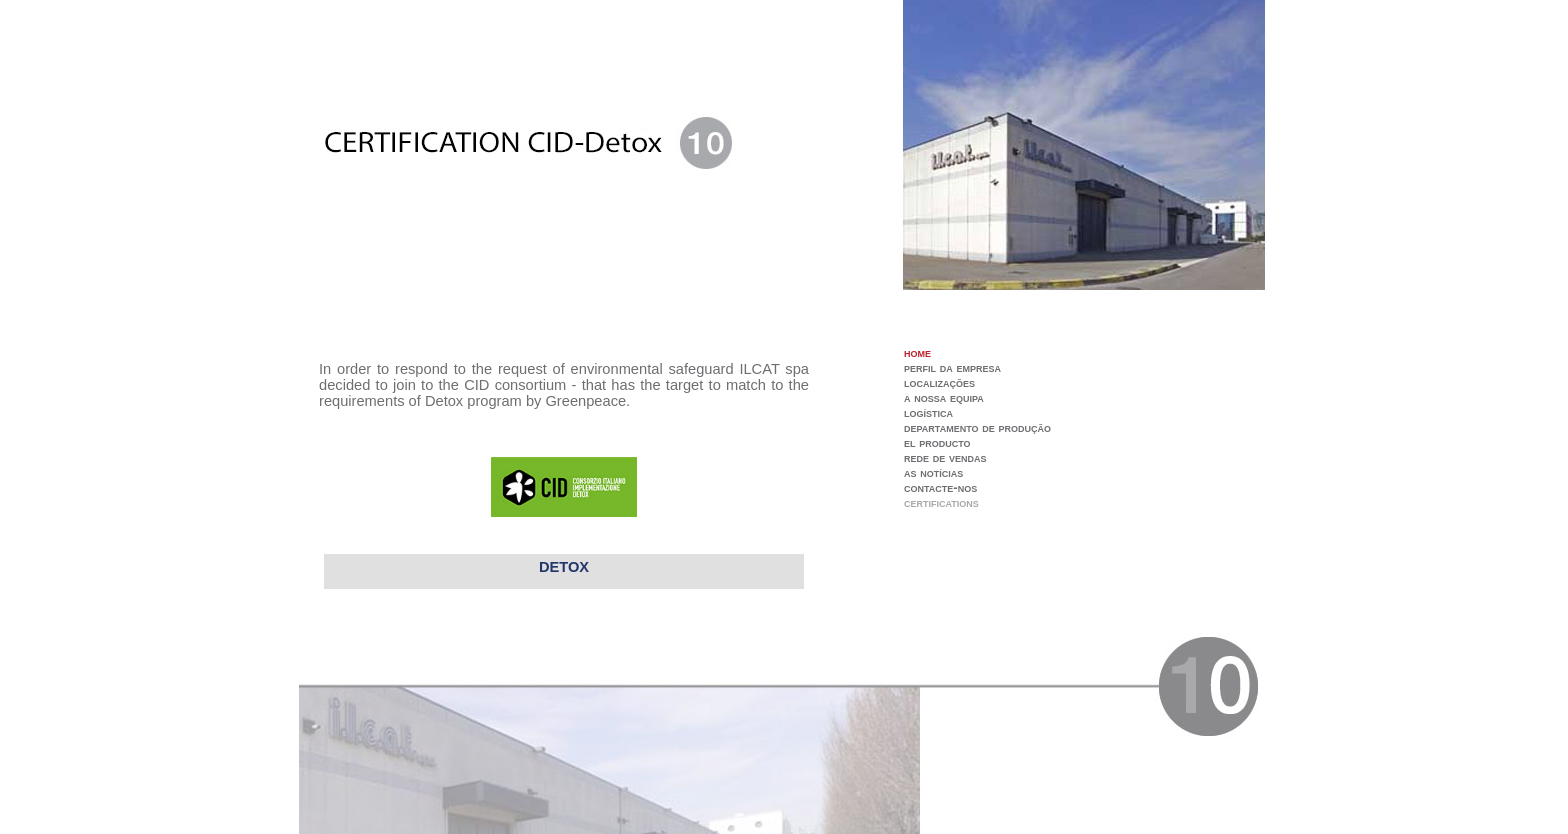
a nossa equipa (944, 397)
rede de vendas (945, 457)
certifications (941, 502)
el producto (937, 442)
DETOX (564, 567)
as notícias (933, 472)
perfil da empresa (952, 367)
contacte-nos (940, 487)
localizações (939, 382)
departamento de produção (977, 427)
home (917, 352)
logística (928, 412)
